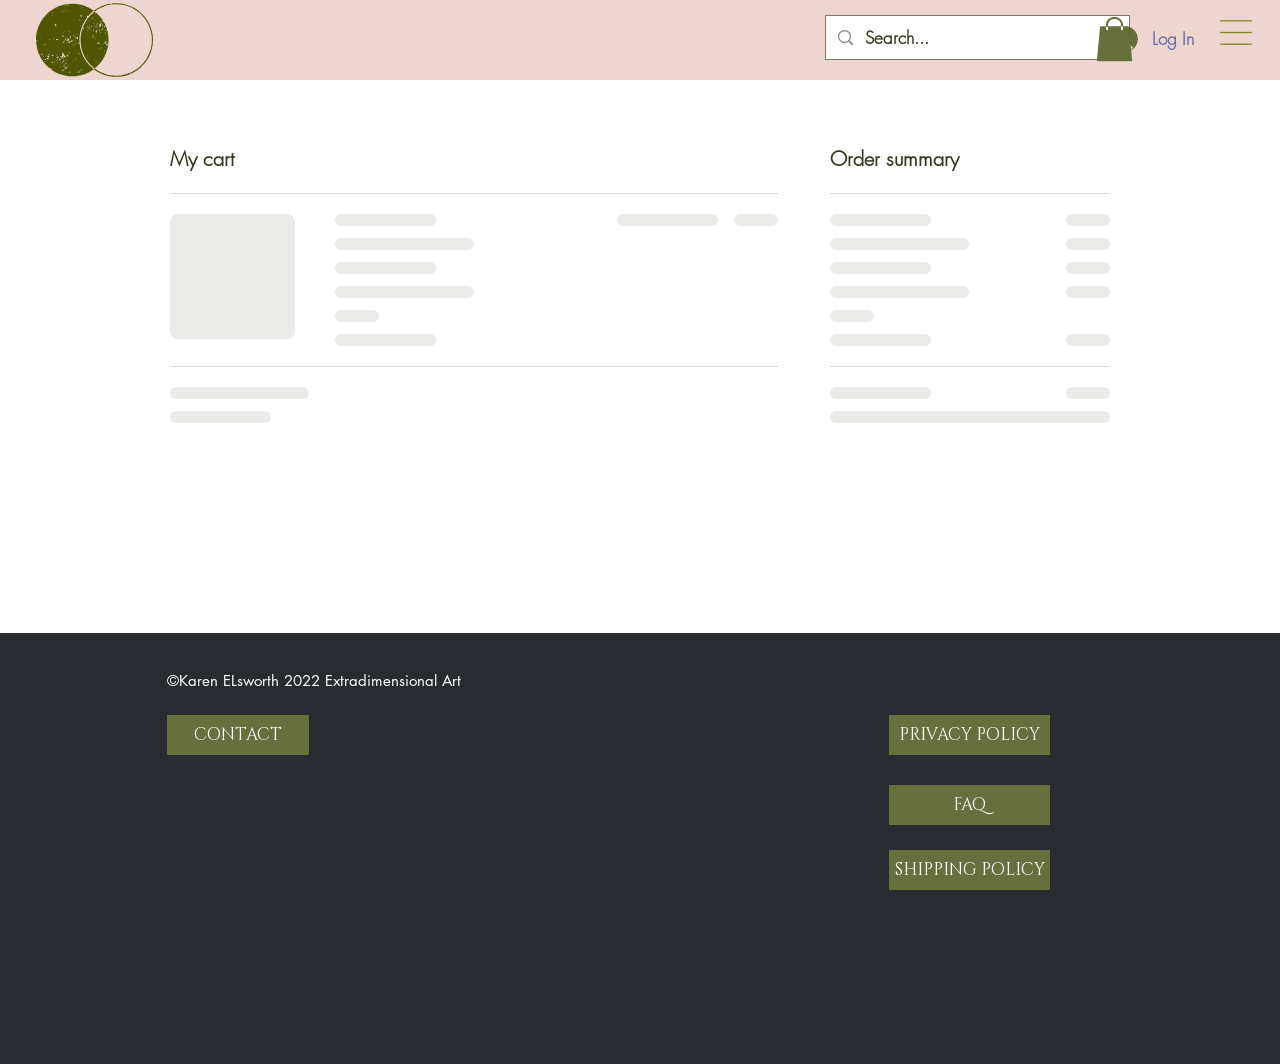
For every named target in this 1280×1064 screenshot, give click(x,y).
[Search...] (976, 37)
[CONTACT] (238, 735)
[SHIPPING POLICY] (969, 870)
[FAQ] (969, 805)
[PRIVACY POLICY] (969, 735)
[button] (1236, 32)
